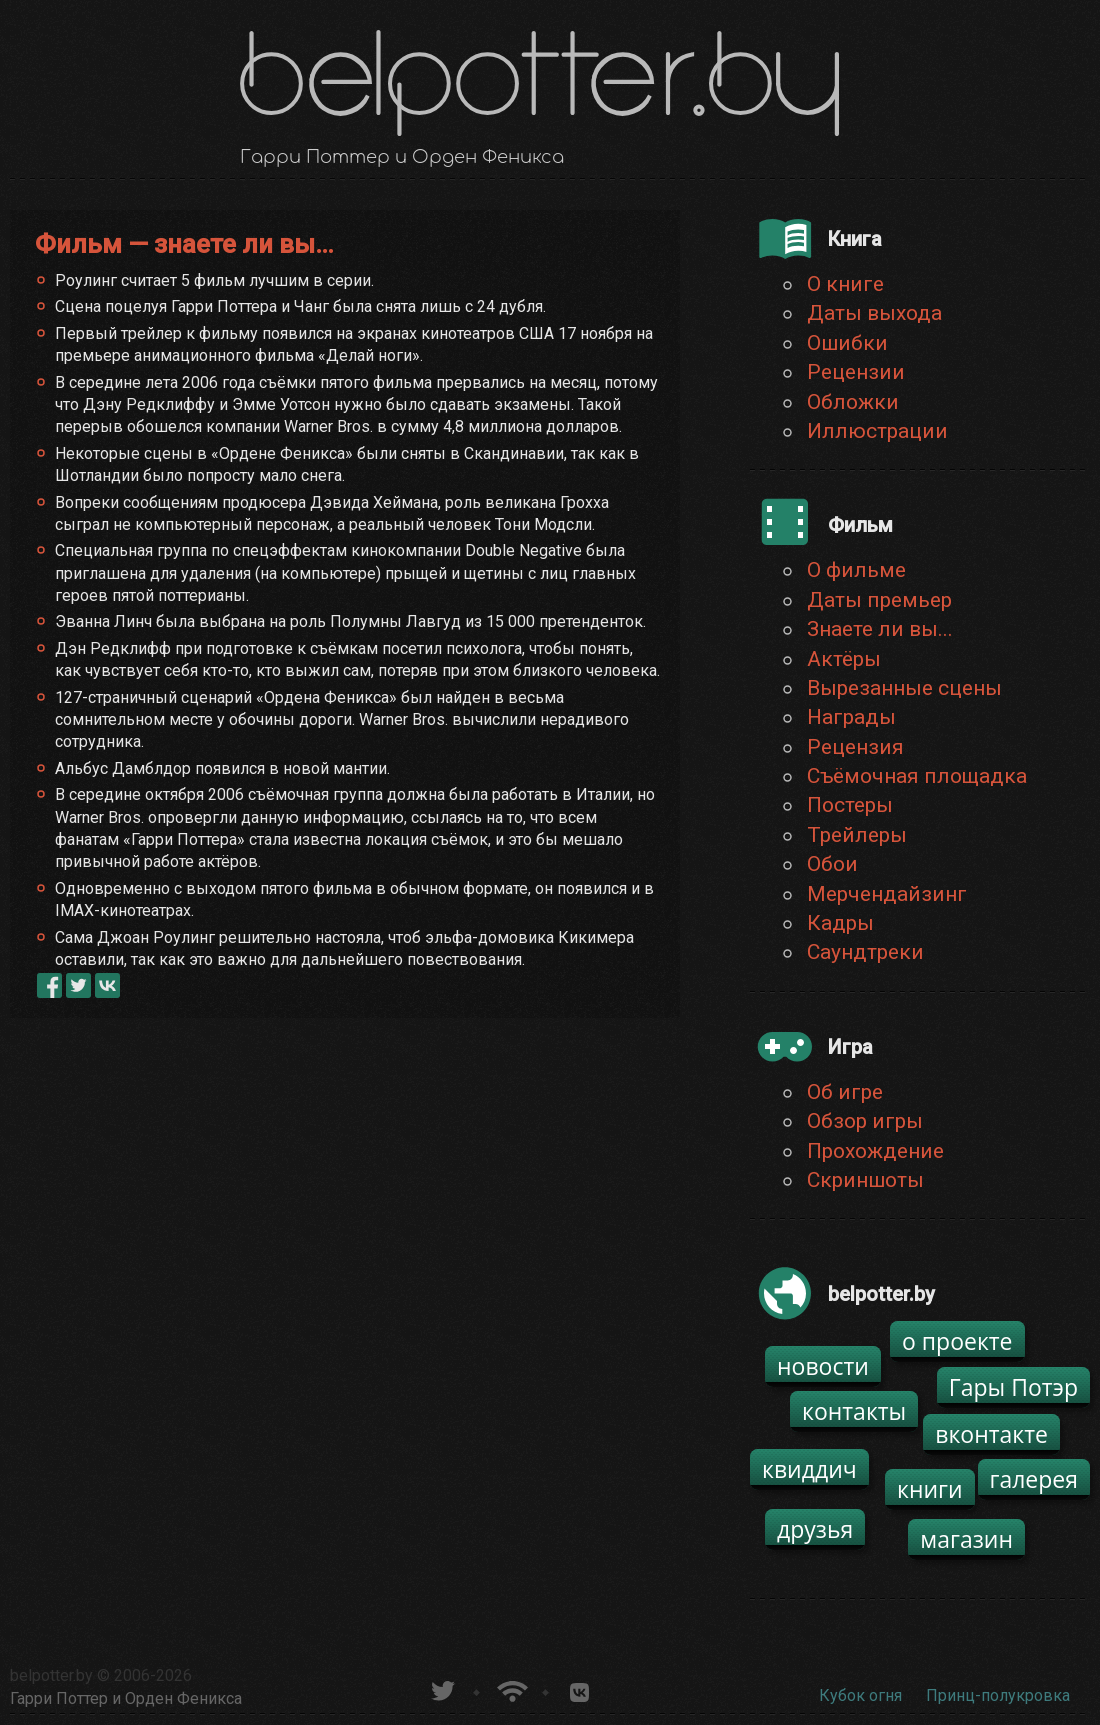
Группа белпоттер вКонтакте (579, 1688)
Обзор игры (865, 1121)
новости (823, 1366)
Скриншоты (865, 1180)
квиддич (809, 1469)
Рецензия (855, 747)
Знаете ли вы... (880, 629)
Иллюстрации (877, 431)
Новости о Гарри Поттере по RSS (510, 1688)
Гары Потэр (1013, 1387)
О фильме (856, 570)
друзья (815, 1529)
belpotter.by (51, 1675)
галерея (1034, 1479)
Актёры (844, 659)
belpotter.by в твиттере (441, 1688)
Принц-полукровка (998, 1695)
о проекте (957, 1341)
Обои (832, 864)
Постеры (850, 805)
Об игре (845, 1092)
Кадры (840, 923)
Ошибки (847, 343)
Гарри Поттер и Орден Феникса (126, 1698)
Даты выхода (874, 313)
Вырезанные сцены (904, 688)
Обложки (853, 402)
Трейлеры (857, 835)
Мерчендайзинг (887, 894)
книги (930, 1489)
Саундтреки (865, 952)
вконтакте (991, 1434)
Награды (851, 717)
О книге (845, 284)
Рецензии (856, 372)
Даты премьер (879, 600)
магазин (966, 1539)
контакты (854, 1411)
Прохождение (875, 1151)
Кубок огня (860, 1695)
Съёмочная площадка (917, 776)
